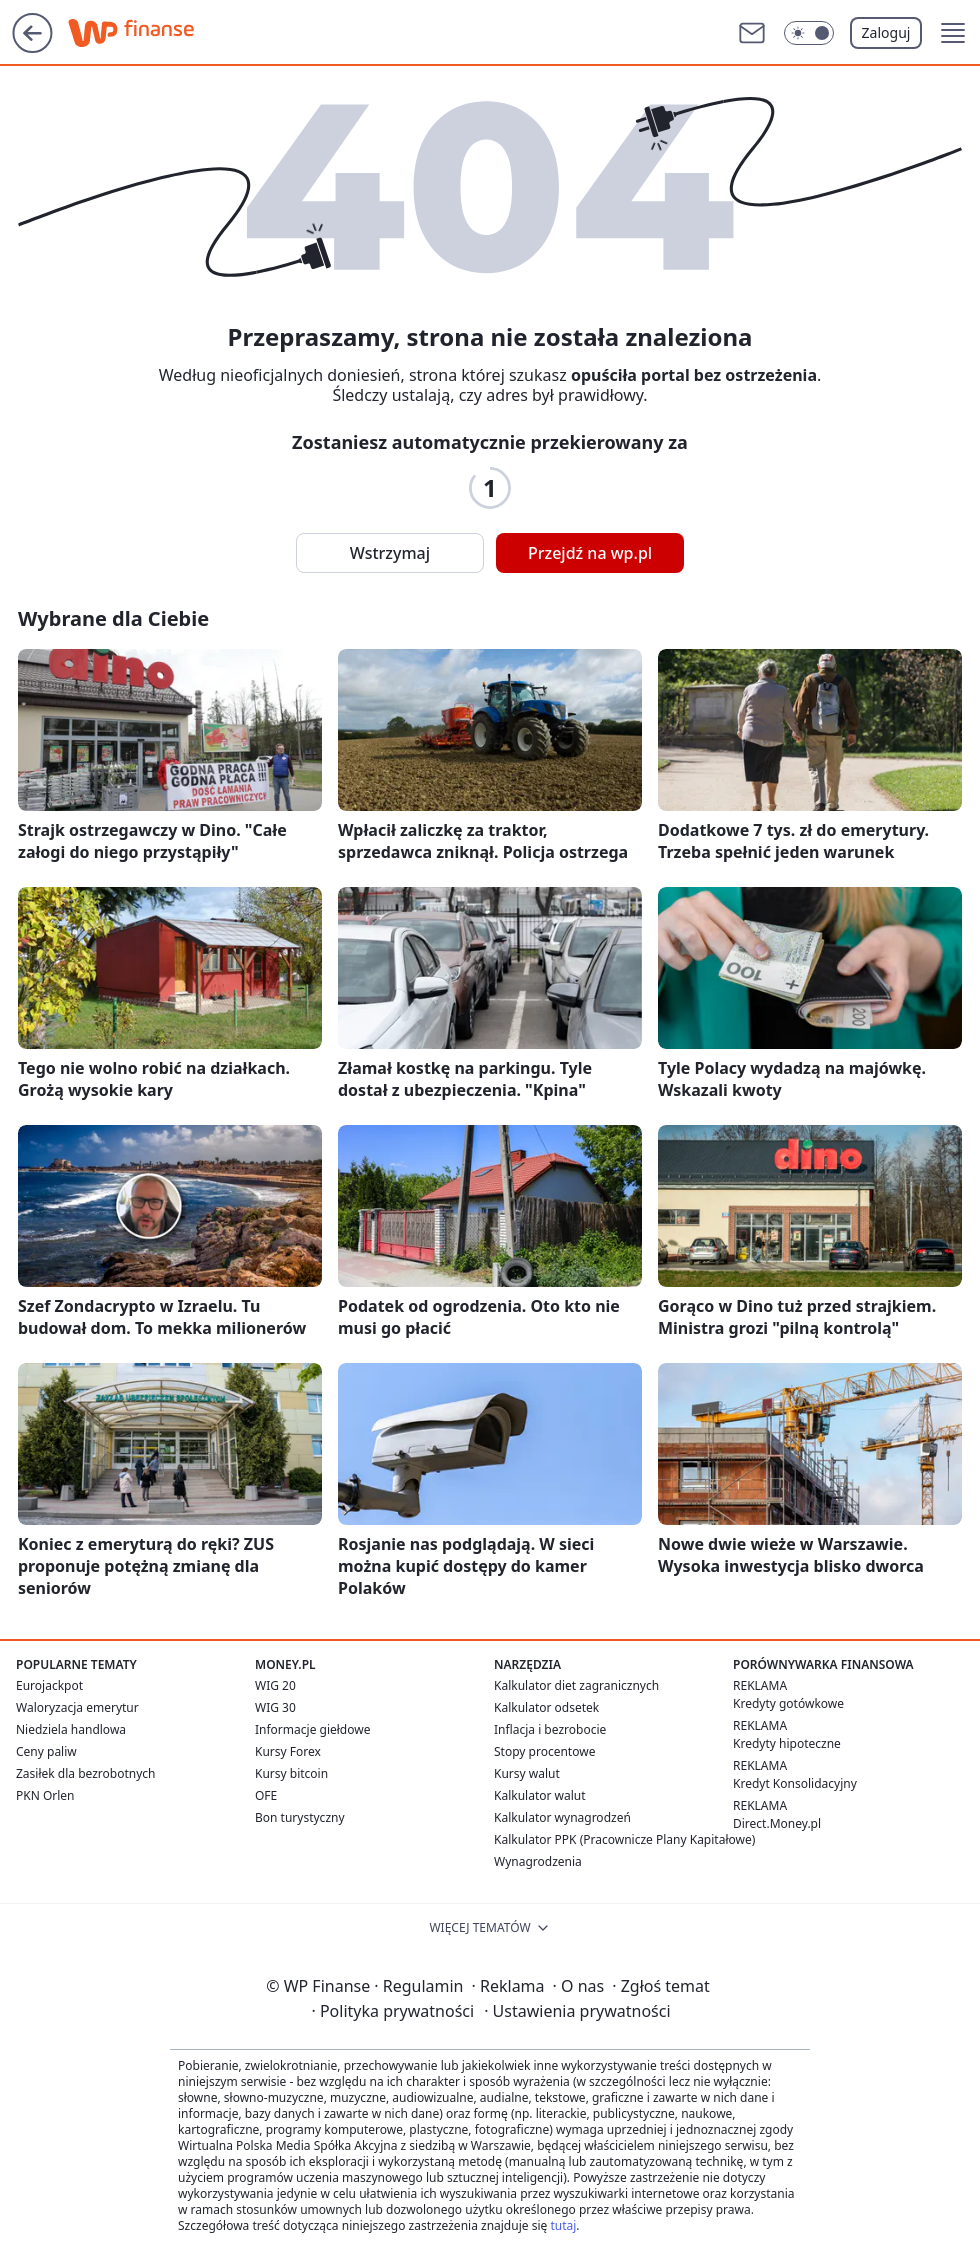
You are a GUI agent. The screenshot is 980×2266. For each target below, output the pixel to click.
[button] (953, 33)
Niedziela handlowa (71, 1729)
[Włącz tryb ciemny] (809, 33)
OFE (266, 1795)
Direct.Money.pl (777, 1823)
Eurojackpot (49, 1685)
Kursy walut (527, 1773)
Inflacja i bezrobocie (550, 1729)
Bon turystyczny (300, 1817)
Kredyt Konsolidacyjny (795, 1783)
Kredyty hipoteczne (787, 1743)
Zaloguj (886, 32)
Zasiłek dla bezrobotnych (86, 1773)
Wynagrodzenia (538, 1861)
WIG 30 (275, 1707)
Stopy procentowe (544, 1751)
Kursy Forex (288, 1751)
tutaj (563, 2225)
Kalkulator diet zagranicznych (576, 1685)
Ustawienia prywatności (577, 2011)
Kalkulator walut (540, 1795)
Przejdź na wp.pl (590, 553)
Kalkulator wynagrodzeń (562, 1817)
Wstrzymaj (390, 553)
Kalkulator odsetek (546, 1707)
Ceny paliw (46, 1751)
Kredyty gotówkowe (788, 1703)
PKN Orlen (45, 1795)
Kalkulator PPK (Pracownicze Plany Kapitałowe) (624, 1839)
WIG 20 (275, 1685)
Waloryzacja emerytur (77, 1707)
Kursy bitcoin (291, 1773)
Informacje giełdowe (312, 1729)
